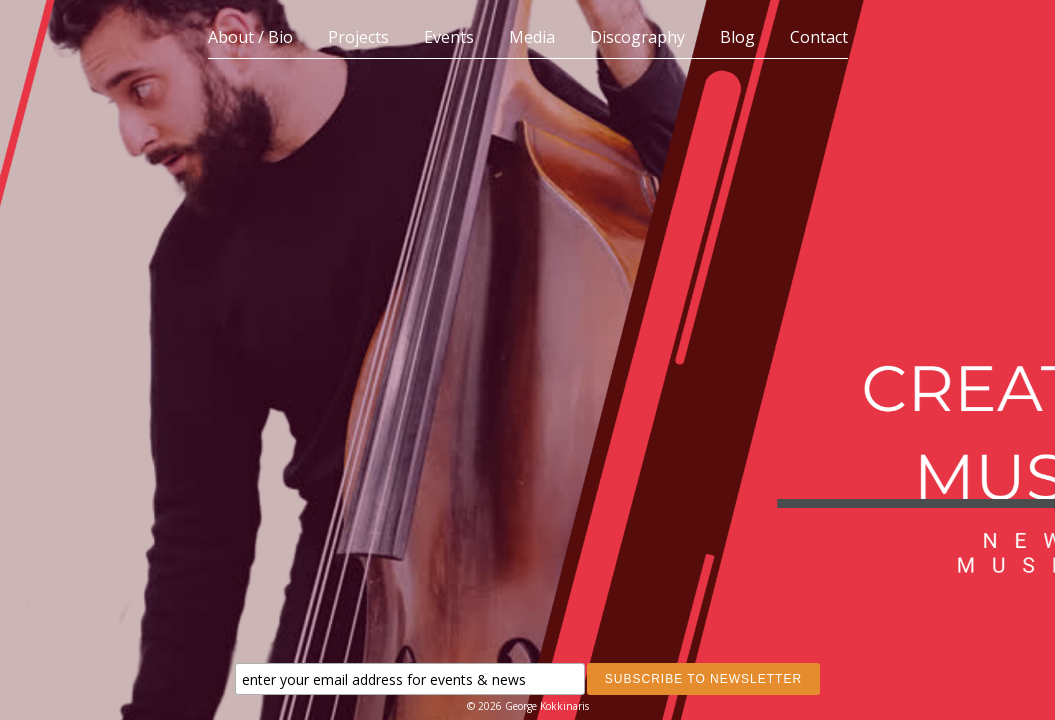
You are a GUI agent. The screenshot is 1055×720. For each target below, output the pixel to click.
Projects (358, 37)
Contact (819, 37)
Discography (637, 37)
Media (532, 37)
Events (449, 37)
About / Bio (250, 37)
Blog (737, 37)
